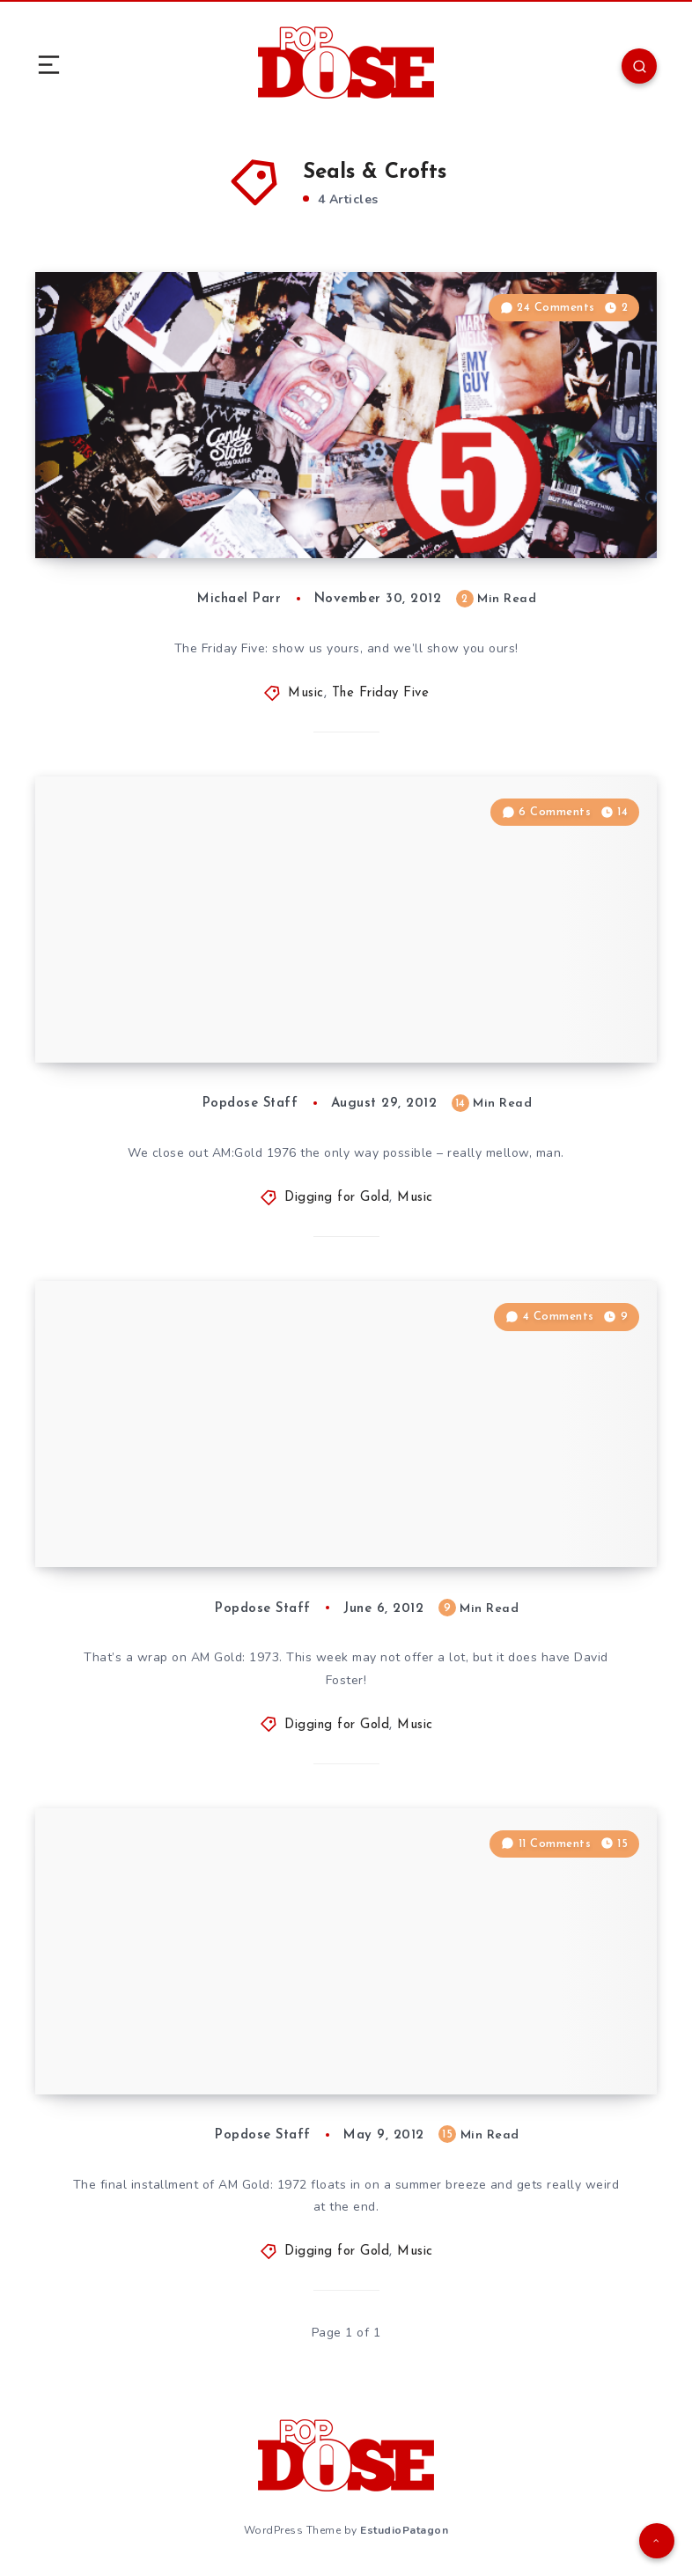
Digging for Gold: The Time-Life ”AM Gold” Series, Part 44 (218, 2046)
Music (306, 693)
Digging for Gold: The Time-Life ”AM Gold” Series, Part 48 (218, 1519)
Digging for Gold (336, 1197)
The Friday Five (381, 693)
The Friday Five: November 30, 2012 (214, 523)
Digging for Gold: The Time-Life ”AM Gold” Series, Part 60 (218, 1014)
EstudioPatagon (404, 2530)
